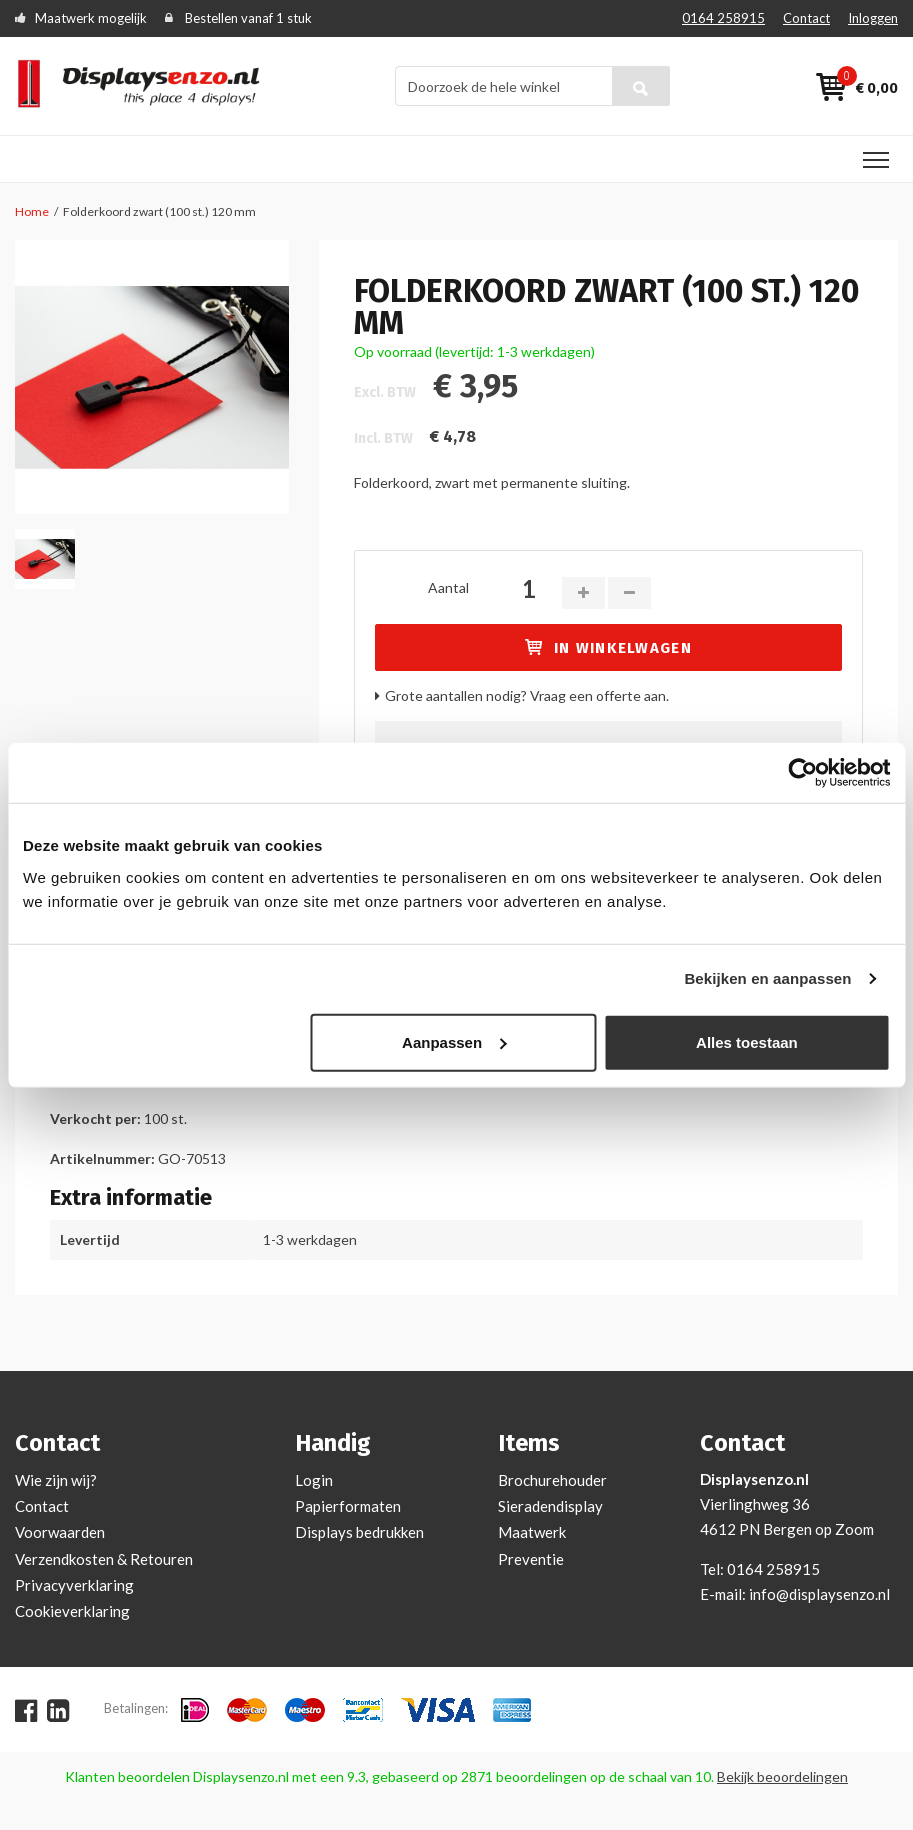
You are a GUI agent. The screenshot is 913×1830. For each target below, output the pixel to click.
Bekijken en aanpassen (767, 978)
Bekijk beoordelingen (782, 1776)
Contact (806, 18)
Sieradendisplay (550, 1506)
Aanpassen (454, 1041)
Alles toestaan (747, 1041)
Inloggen (873, 18)
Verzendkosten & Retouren (104, 1559)
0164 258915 (723, 18)
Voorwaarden (60, 1532)
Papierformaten (348, 1506)
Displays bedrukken (359, 1532)
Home (32, 211)
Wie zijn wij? (56, 1480)
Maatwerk (532, 1532)
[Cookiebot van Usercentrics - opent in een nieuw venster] (802, 773)
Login (314, 1480)
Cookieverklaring (72, 1611)
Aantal (448, 587)
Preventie (531, 1559)
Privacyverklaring (74, 1585)
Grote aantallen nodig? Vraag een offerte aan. (527, 695)
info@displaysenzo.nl (819, 1594)
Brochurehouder (552, 1480)
